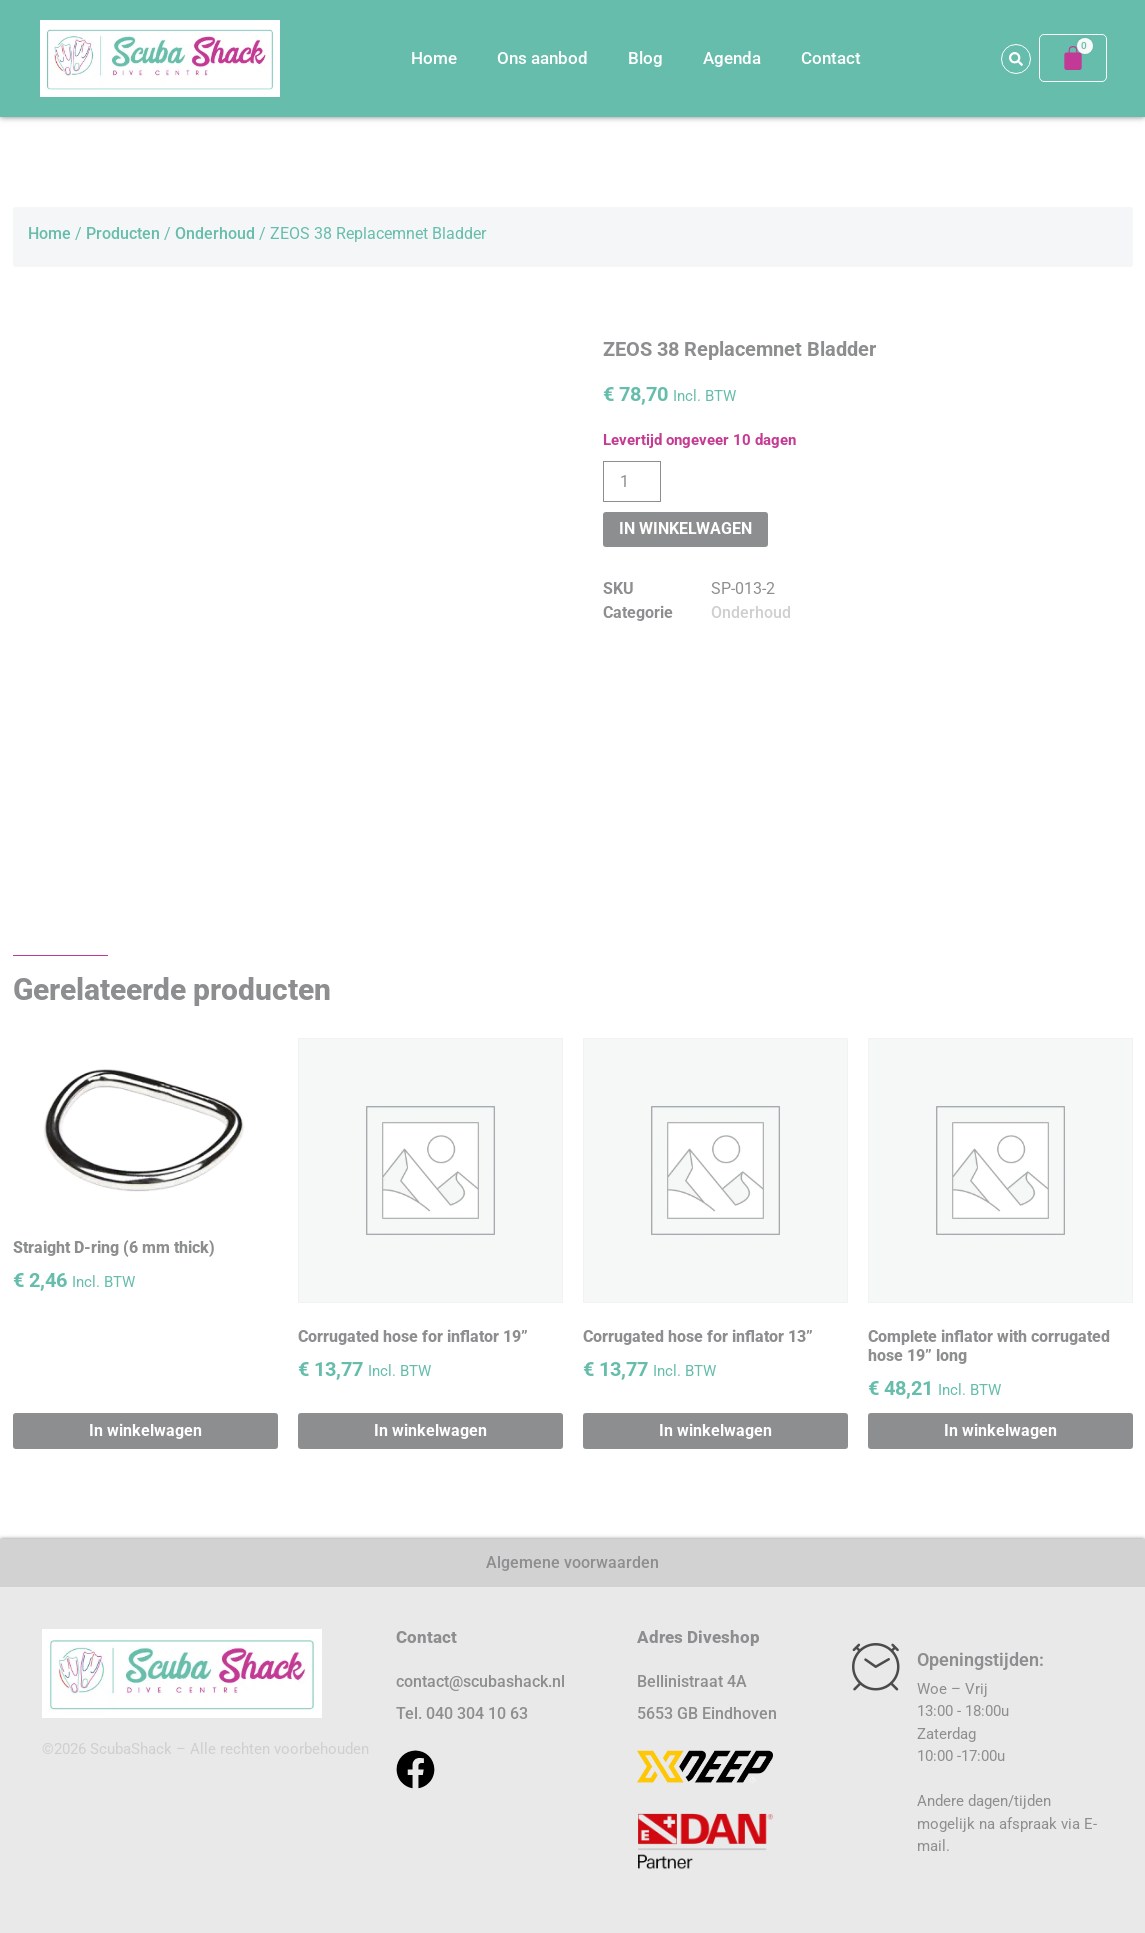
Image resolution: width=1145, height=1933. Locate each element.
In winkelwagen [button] (145, 1430)
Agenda (732, 58)
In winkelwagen (685, 528)
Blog (645, 58)
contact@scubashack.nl (480, 1681)
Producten (123, 233)
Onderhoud (215, 233)
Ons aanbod (542, 58)
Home (434, 58)
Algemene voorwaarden (572, 1562)
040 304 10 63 (477, 1713)
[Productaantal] (632, 481)
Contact (831, 58)
